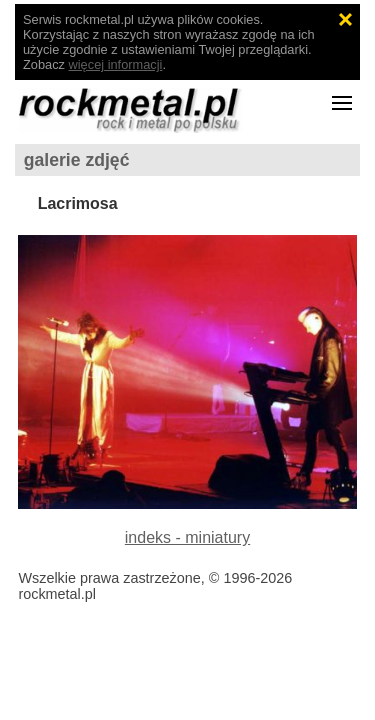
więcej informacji (116, 64)
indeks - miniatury (187, 537)
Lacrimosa (78, 203)
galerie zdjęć (77, 160)
